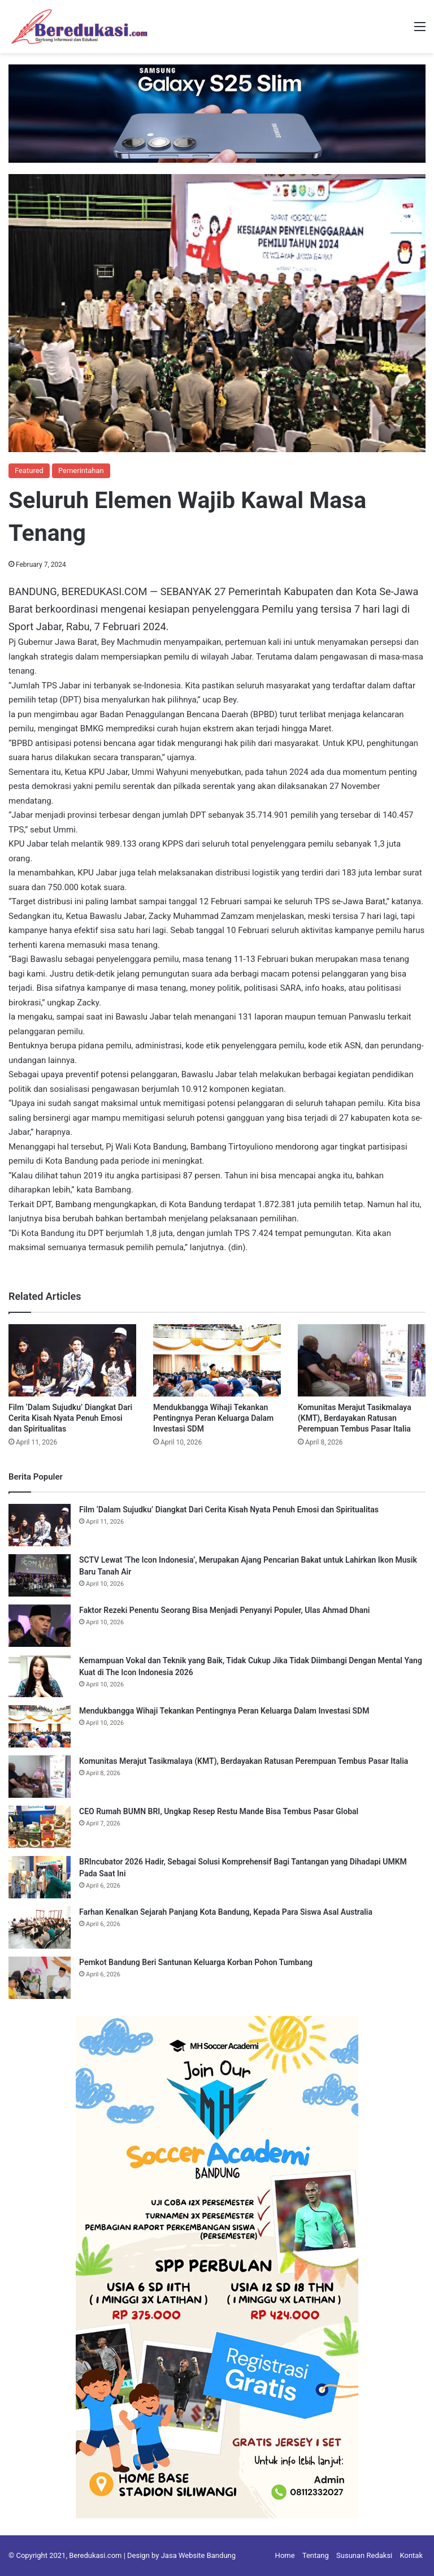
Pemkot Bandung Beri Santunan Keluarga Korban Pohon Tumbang (196, 1962)
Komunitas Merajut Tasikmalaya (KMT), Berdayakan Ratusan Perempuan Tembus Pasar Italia (354, 1418)
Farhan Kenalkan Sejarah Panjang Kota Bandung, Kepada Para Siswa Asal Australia (225, 1911)
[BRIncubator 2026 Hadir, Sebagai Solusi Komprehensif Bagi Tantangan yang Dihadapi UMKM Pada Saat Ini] (39, 1877)
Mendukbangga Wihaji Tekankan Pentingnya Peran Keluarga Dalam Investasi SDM (213, 1418)
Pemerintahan (81, 470)
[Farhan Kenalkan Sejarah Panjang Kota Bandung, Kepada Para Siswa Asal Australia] (39, 1927)
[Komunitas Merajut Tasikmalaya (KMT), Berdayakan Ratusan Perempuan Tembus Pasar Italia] (362, 1360)
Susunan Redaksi (364, 2555)
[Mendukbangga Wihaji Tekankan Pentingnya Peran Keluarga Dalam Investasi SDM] (217, 1360)
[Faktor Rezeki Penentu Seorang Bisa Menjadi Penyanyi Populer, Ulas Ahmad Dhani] (39, 1625)
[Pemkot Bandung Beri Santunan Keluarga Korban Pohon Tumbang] (39, 1978)
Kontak (411, 2555)
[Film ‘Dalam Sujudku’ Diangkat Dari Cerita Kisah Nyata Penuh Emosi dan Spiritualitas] (72, 1360)
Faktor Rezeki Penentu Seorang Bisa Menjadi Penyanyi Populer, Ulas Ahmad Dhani (224, 1610)
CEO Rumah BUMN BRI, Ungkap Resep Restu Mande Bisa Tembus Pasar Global (218, 1811)
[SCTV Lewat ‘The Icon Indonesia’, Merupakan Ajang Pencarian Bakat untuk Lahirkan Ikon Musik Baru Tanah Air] (39, 1575)
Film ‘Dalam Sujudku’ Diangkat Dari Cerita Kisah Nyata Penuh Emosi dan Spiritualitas (70, 1418)
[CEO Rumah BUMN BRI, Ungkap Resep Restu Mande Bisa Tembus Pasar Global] (39, 1827)
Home (285, 2555)
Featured (29, 470)
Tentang (315, 2555)
